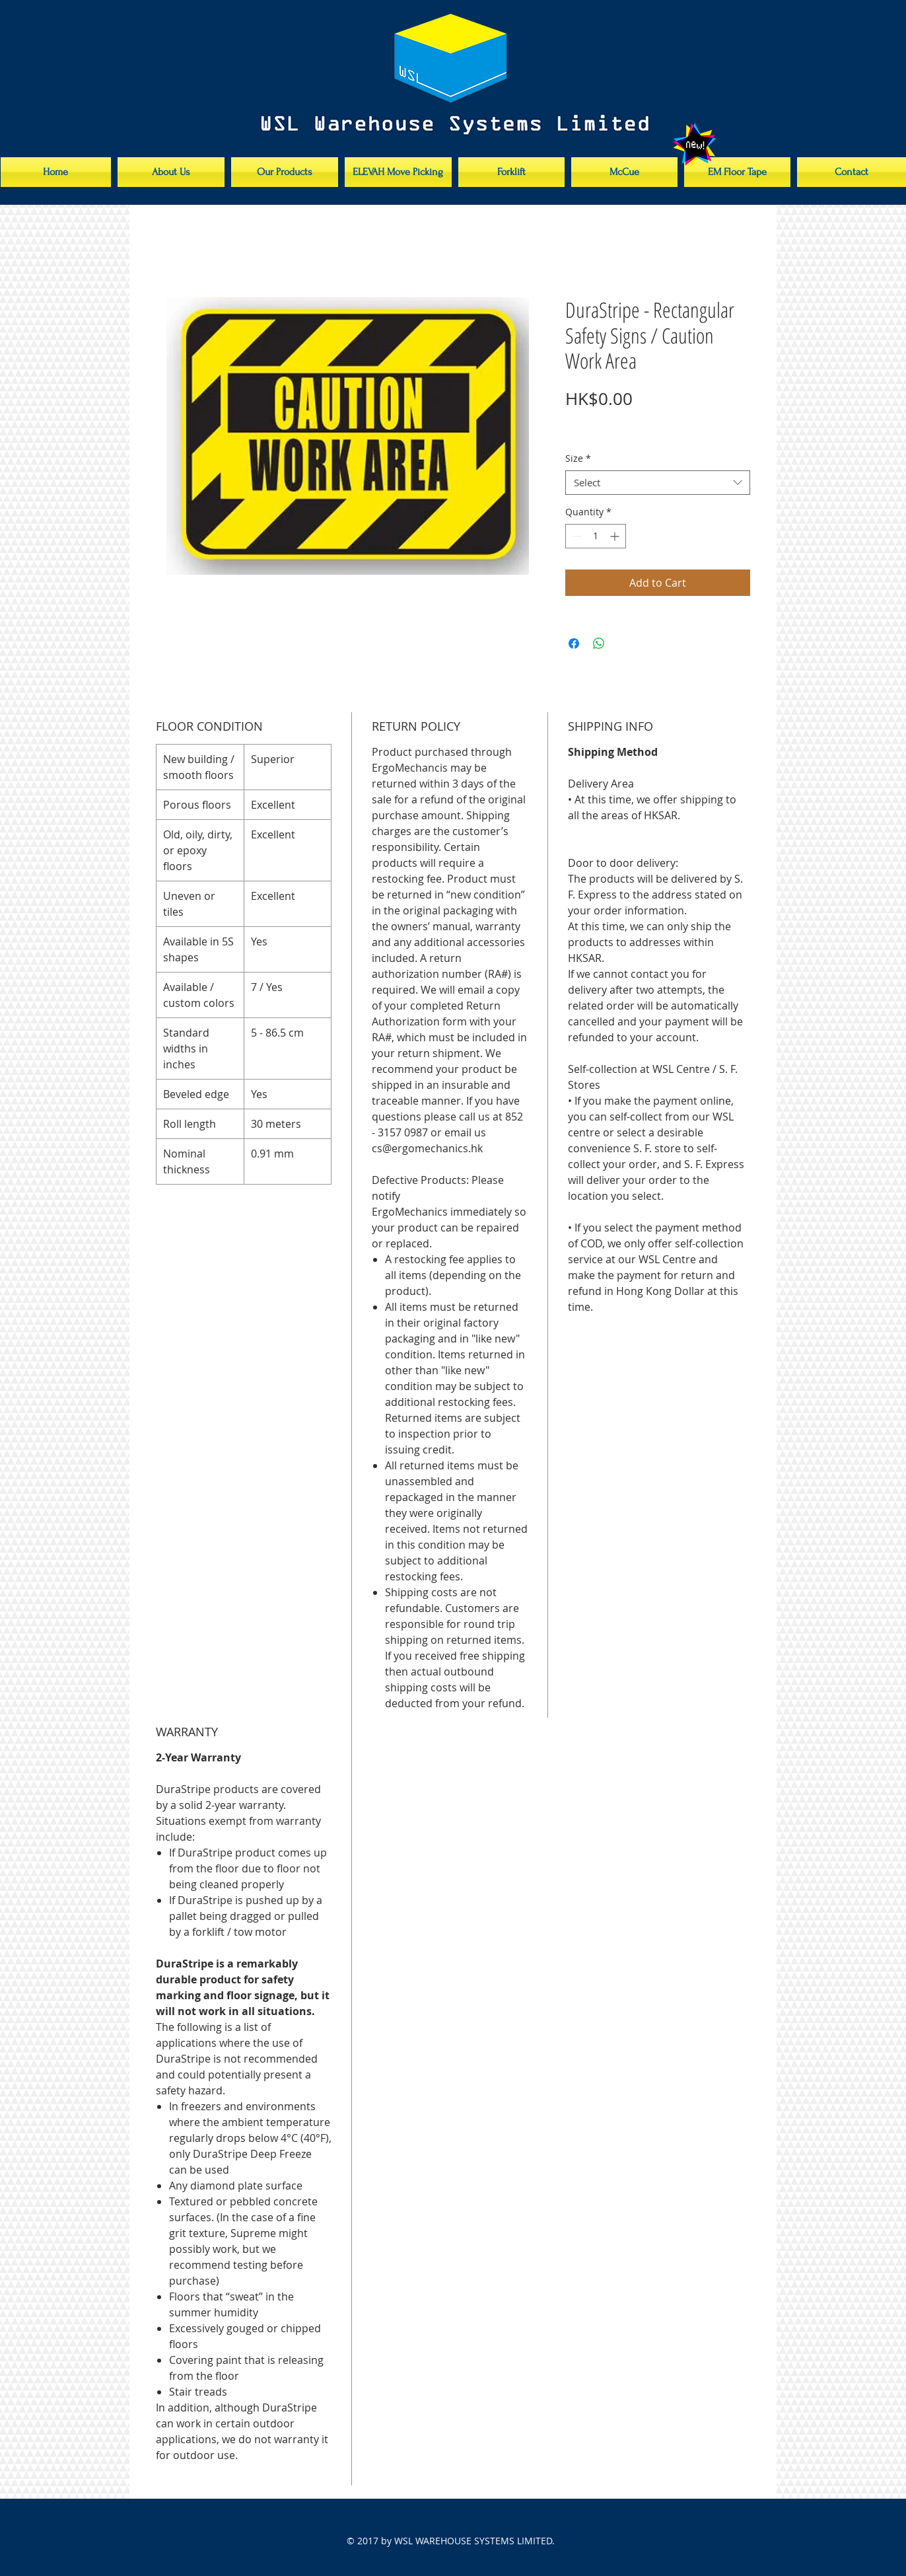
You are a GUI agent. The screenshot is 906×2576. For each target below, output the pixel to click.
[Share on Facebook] (574, 643)
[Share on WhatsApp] (599, 643)
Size (578, 458)
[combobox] (657, 483)
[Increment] (616, 536)
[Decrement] (575, 536)
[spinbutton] (596, 536)
